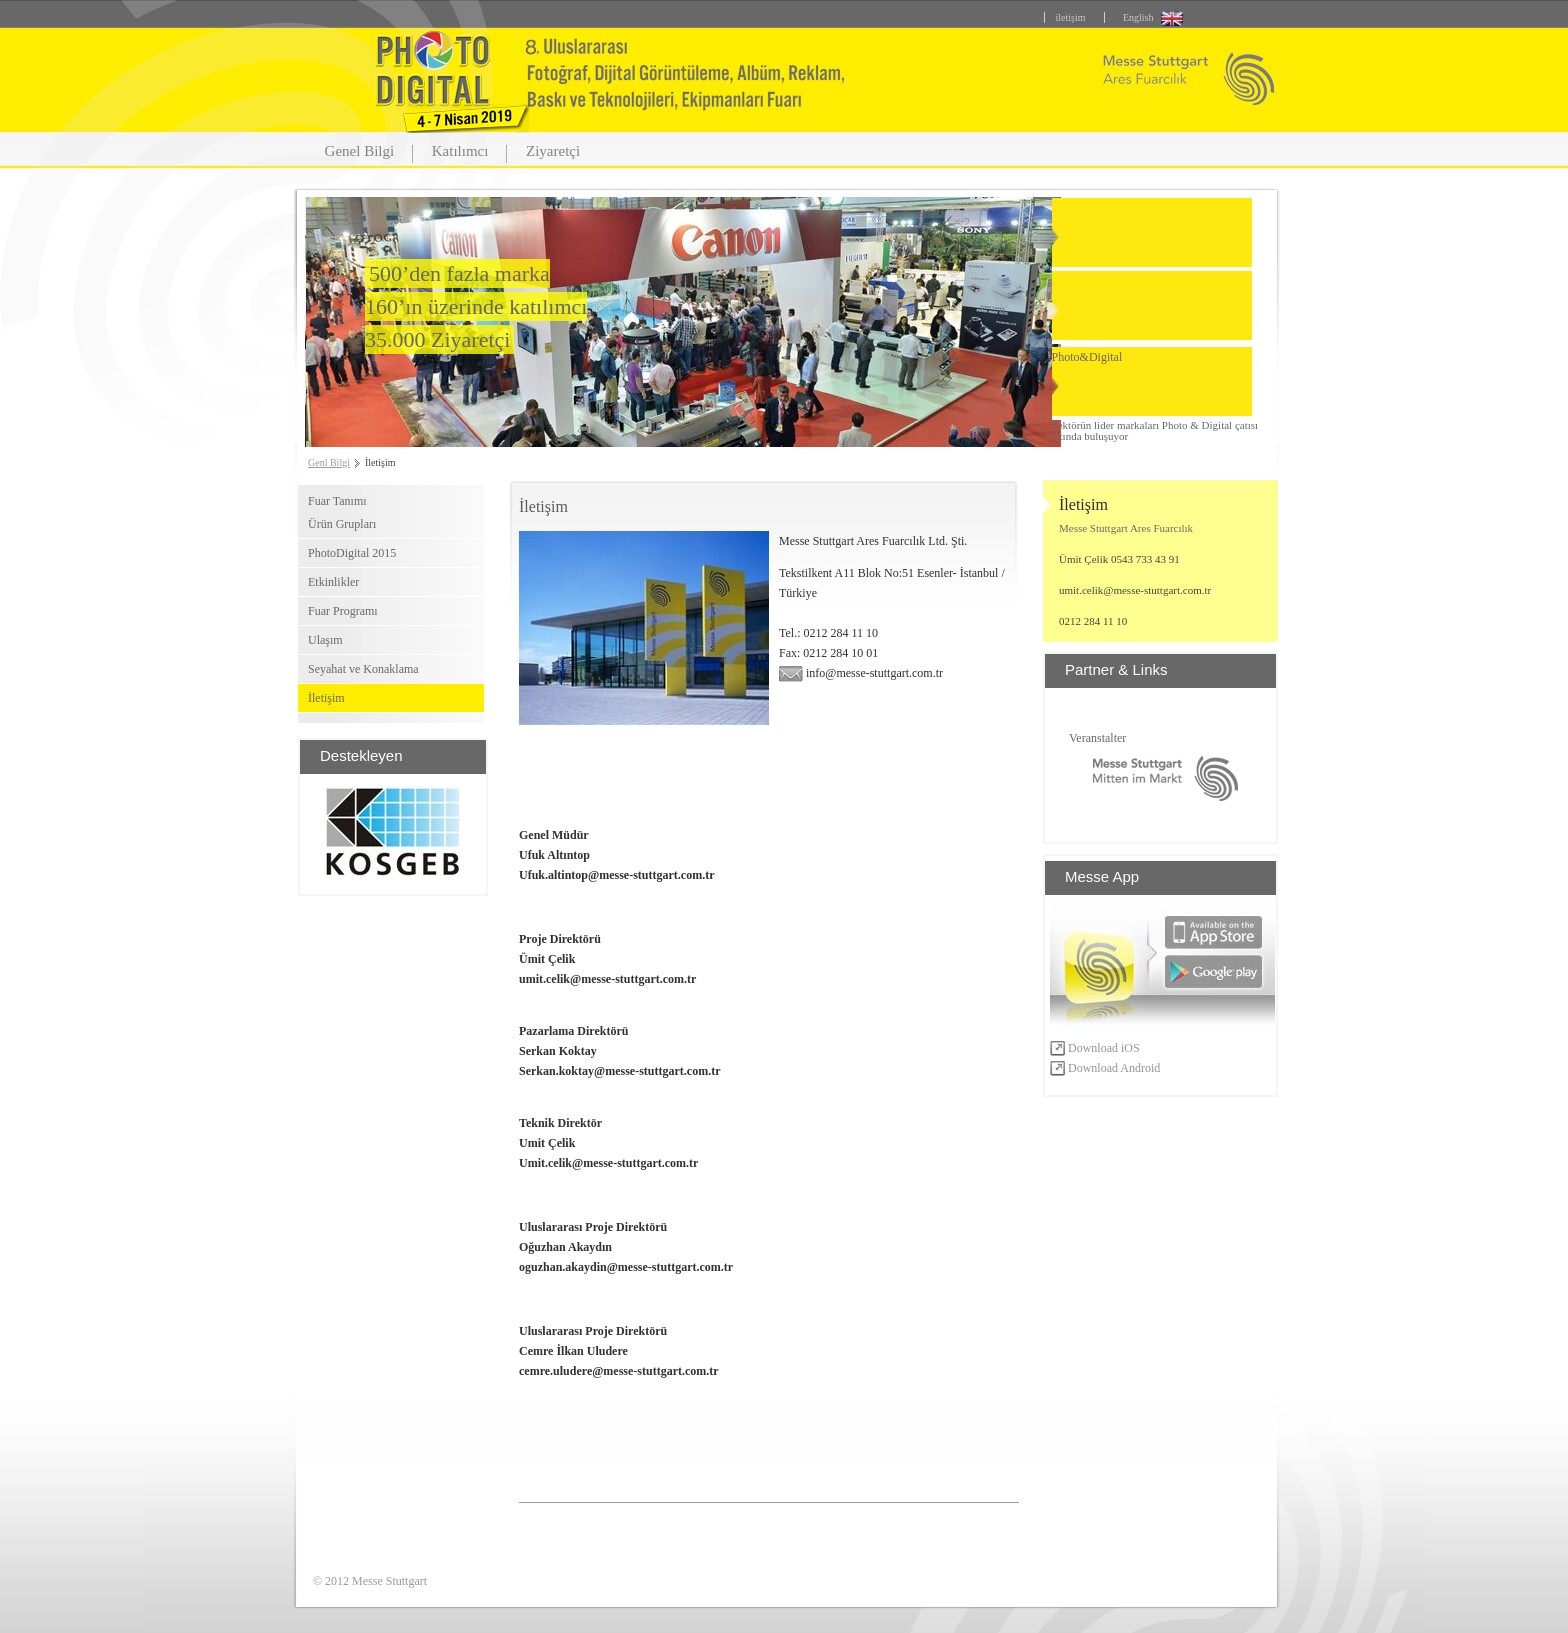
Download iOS (1095, 1048)
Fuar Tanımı (337, 501)
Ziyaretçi (553, 151)
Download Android (1105, 1068)
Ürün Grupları (342, 524)
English (1138, 17)
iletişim (1070, 17)
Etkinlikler (333, 582)
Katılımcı (460, 151)
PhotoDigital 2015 (352, 553)
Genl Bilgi (329, 462)
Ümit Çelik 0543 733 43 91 (1119, 559)
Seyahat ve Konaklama (363, 669)
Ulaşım (325, 640)
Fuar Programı (343, 611)
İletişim (326, 698)
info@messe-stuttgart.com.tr (861, 673)
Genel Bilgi (360, 151)
